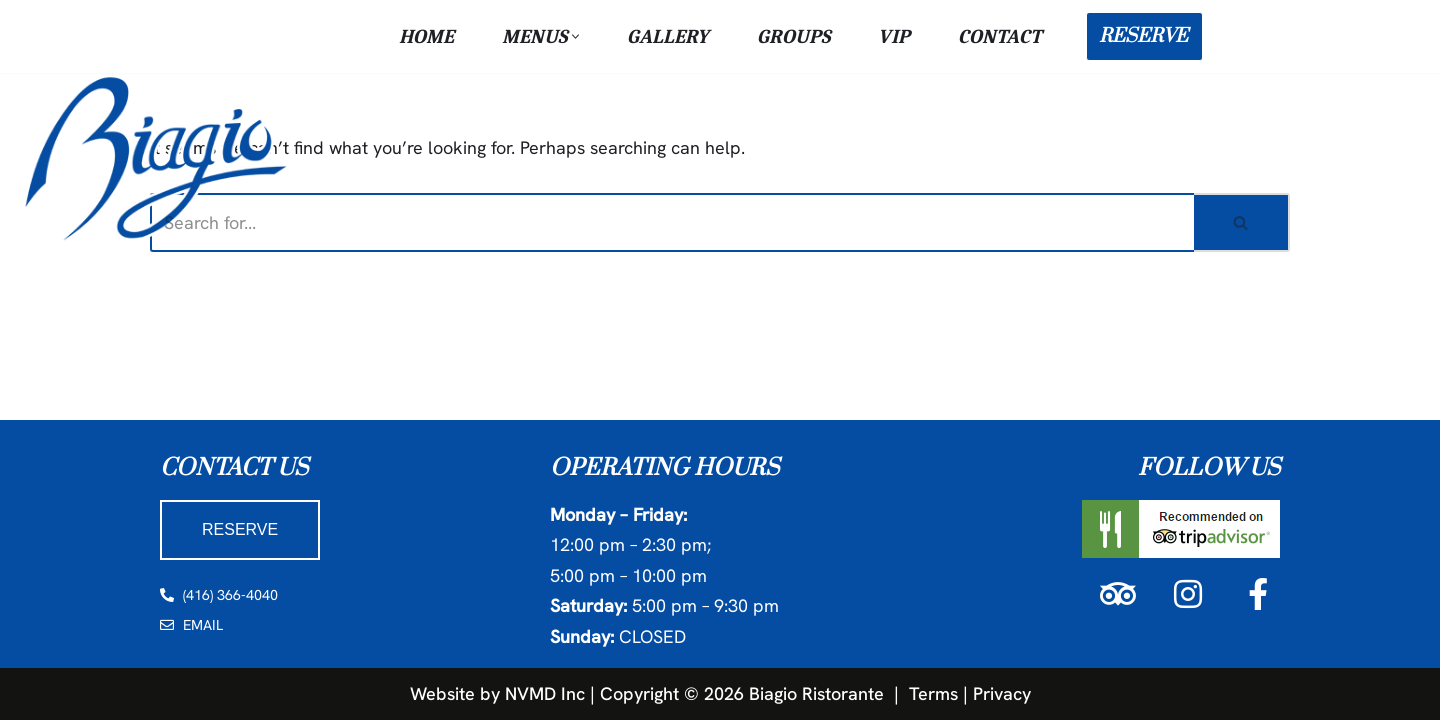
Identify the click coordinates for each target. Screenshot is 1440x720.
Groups (793, 36)
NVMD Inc (545, 692)
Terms (933, 692)
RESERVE (1143, 36)
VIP (894, 36)
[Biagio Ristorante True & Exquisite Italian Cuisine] (160, 157)
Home (426, 36)
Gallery (668, 36)
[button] (575, 36)
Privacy (1002, 692)
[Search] (672, 222)
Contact (1000, 36)
